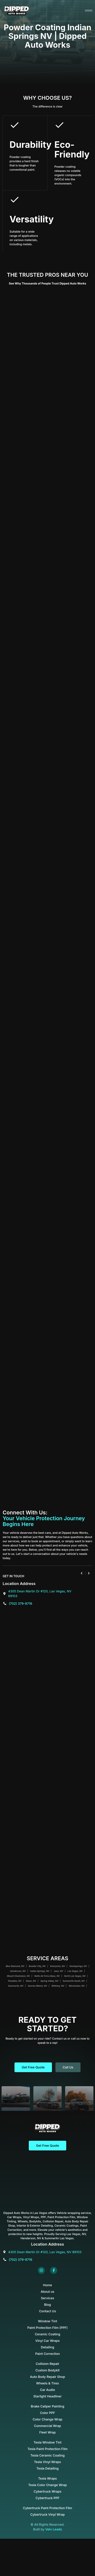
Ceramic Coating (47, 2334)
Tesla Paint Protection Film (48, 2449)
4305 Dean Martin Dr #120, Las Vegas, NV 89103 (44, 2252)
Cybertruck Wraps (47, 2491)
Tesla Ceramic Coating (47, 2455)
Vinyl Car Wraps (47, 2341)
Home (47, 2285)
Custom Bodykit (47, 2370)
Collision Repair (47, 2364)
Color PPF (47, 2413)
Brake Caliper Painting (47, 2406)
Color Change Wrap (48, 2419)
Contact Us (47, 2311)
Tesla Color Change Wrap (47, 2485)
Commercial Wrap (47, 2426)
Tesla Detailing (47, 2468)
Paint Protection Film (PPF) (47, 2328)
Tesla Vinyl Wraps (47, 2462)
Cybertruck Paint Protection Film (47, 2508)
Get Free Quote (33, 2067)
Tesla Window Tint (47, 2442)
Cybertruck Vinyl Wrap (47, 2514)
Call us (68, 2067)
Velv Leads (53, 2529)
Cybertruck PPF (47, 2498)
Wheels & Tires (47, 2383)
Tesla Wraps (47, 2478)
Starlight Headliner (47, 2396)
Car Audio (47, 2390)
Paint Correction (47, 2354)
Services (47, 2298)
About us (47, 2291)
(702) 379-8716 (20, 1603)
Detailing (47, 2347)
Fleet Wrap (47, 2432)
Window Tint (47, 2321)
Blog (47, 2304)
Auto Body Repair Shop (47, 2377)
